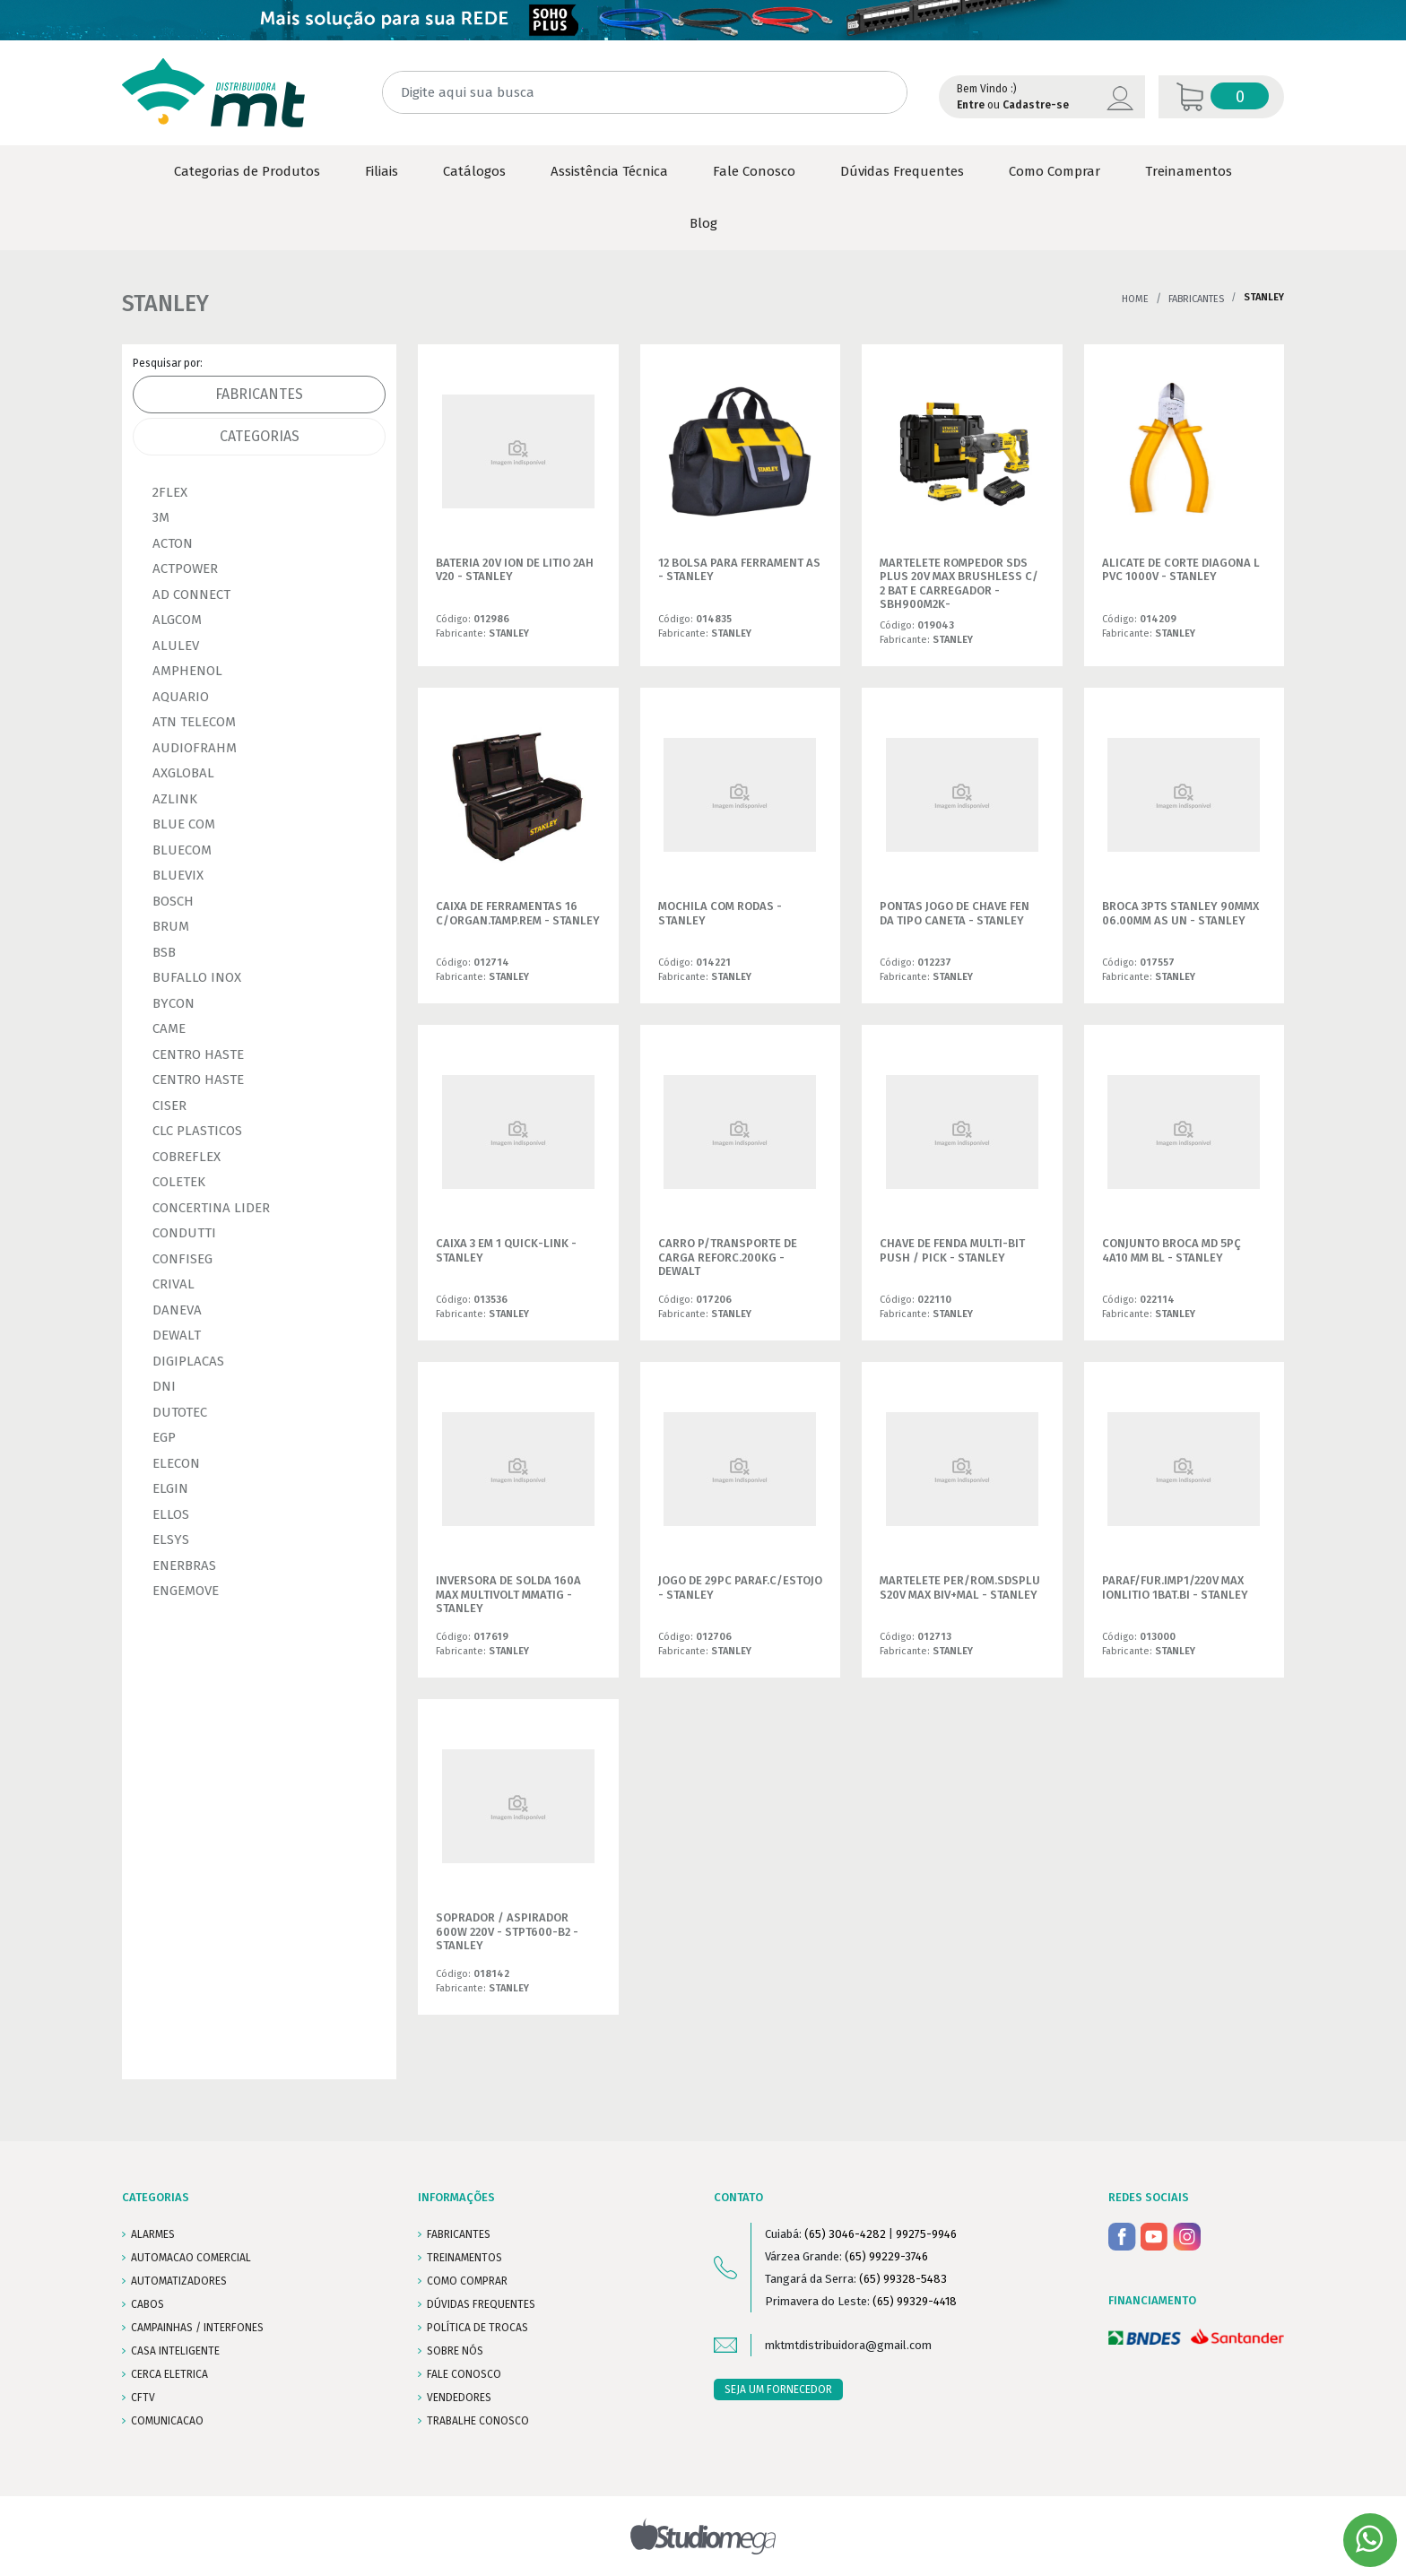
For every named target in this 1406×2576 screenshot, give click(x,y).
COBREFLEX (186, 1157)
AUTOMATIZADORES (179, 2281)
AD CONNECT (191, 594)
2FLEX (169, 492)
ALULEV (175, 645)
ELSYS (170, 1539)
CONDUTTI (184, 1233)
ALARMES (153, 2234)
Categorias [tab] (259, 436)
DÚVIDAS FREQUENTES (481, 2304)
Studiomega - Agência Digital (703, 2536)
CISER (169, 1105)
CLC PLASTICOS (197, 1131)
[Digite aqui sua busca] (645, 93)
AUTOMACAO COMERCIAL (191, 2257)
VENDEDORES (459, 2397)
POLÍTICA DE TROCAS (477, 2327)
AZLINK (174, 799)
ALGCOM (177, 619)
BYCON (173, 1003)
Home (1135, 299)
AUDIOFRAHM (194, 748)
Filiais (381, 171)
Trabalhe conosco (478, 2421)
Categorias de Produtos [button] (247, 171)
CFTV (143, 2397)
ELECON (176, 1463)
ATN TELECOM (194, 722)
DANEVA (177, 1310)
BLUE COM (183, 824)
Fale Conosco (754, 171)
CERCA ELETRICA (169, 2374)
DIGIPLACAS (188, 1361)
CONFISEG (182, 1259)
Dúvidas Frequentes (902, 171)
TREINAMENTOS (464, 2257)
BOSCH (173, 901)
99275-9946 (926, 2234)
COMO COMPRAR (467, 2281)
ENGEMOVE (185, 1591)
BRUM (170, 926)
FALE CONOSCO (464, 2374)
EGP (164, 1437)
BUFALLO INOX (196, 977)
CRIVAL (173, 1284)
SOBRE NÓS (455, 2351)
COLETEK (178, 1182)
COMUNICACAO (167, 2421)
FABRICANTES (458, 2234)
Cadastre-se (1035, 105)
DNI (164, 1386)
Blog (703, 223)
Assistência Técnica (609, 171)
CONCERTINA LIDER (211, 1208)
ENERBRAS (184, 1565)
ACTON (172, 543)
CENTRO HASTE (198, 1054)
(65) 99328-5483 (903, 2278)
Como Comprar (1054, 171)
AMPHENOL (187, 671)
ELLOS (170, 1514)
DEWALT (176, 1335)
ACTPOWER (185, 568)
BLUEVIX (178, 875)
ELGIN (170, 1488)
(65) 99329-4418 (914, 2301)
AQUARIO (180, 697)
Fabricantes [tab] (259, 394)
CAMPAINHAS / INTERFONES (197, 2327)
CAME (169, 1028)
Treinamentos (1188, 171)
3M (160, 517)
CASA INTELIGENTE (175, 2351)
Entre (971, 105)
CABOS (147, 2304)
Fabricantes (1196, 299)
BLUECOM (182, 850)
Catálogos (474, 171)
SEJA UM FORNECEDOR (778, 2389)
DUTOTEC (179, 1412)
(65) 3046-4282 (845, 2234)
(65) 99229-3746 (886, 2256)
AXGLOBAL (183, 773)
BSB (164, 952)
